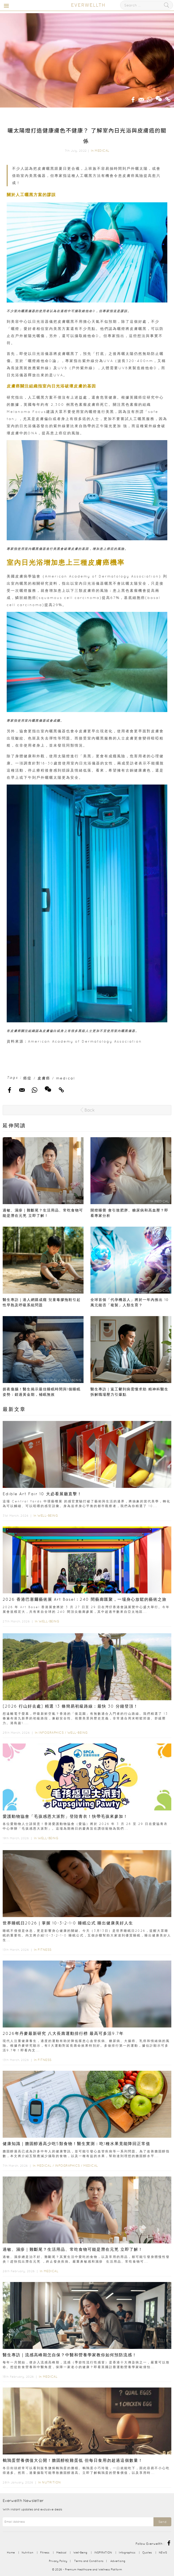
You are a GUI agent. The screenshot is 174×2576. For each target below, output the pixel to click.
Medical (102, 150)
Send (162, 2522)
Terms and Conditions (88, 2560)
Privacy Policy (58, 2560)
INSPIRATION (103, 2552)
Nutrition (51, 2482)
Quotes (147, 2552)
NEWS (163, 2552)
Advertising (117, 2560)
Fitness (45, 1949)
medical (65, 1078)
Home (11, 2552)
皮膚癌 (44, 1078)
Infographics (52, 1732)
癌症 (27, 1078)
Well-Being (47, 1515)
